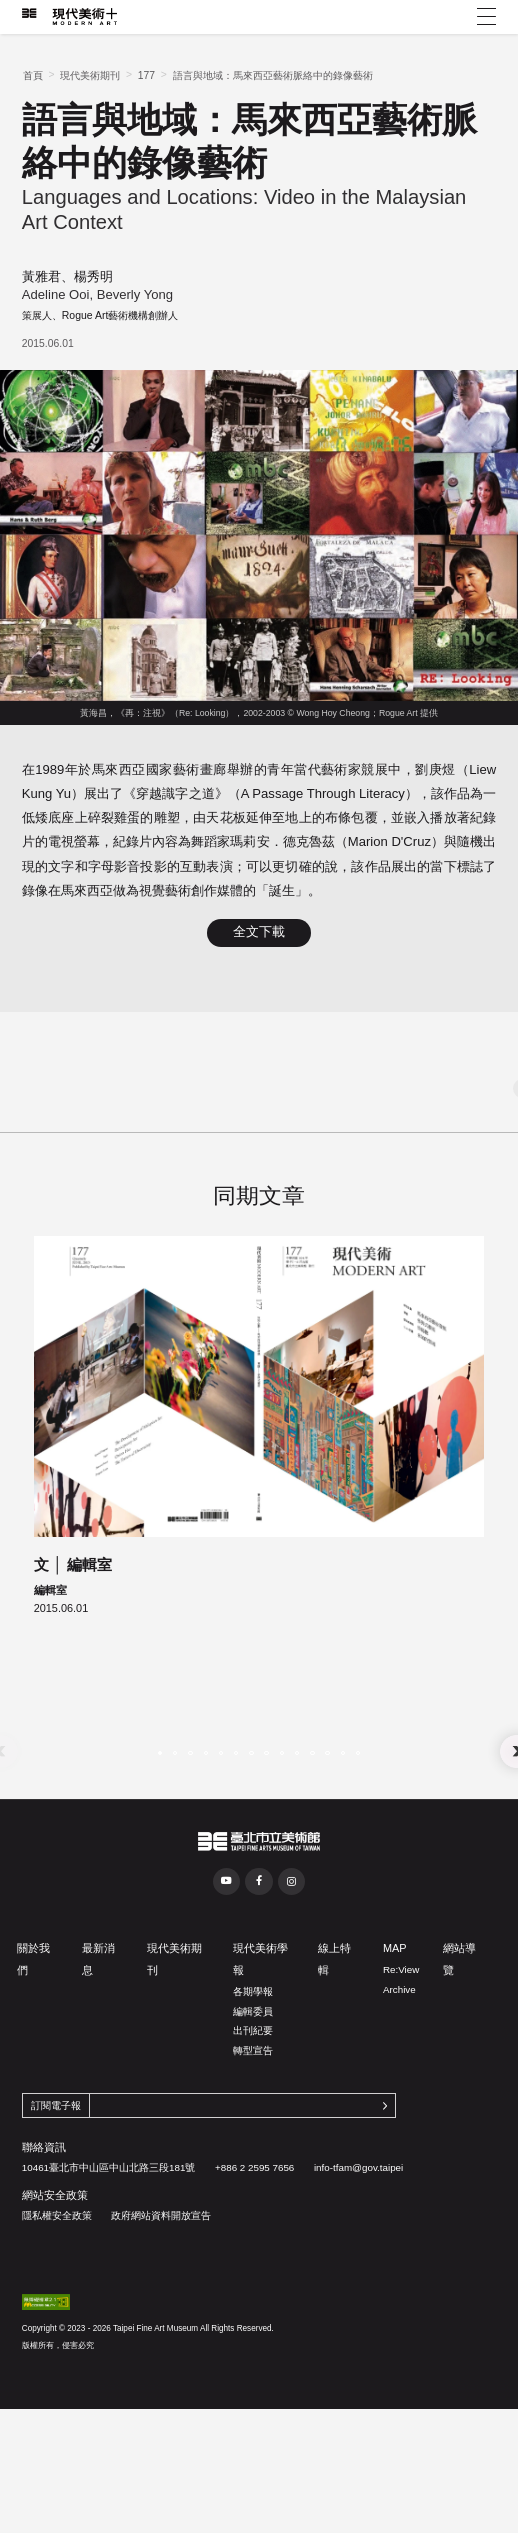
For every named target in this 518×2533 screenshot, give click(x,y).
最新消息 (98, 2052)
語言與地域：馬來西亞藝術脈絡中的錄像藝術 (273, 75)
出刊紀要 (253, 2123)
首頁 (33, 75)
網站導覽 (459, 2052)
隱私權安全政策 (57, 2308)
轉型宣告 (253, 2143)
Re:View (401, 2062)
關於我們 (33, 2052)
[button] (160, 1846)
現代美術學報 (260, 2052)
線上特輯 (334, 2052)
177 (146, 75)
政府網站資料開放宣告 (161, 2308)
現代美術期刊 (90, 75)
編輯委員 (253, 2104)
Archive (399, 2082)
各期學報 (253, 2084)
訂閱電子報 (56, 2198)
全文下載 (259, 932)
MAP (395, 2041)
